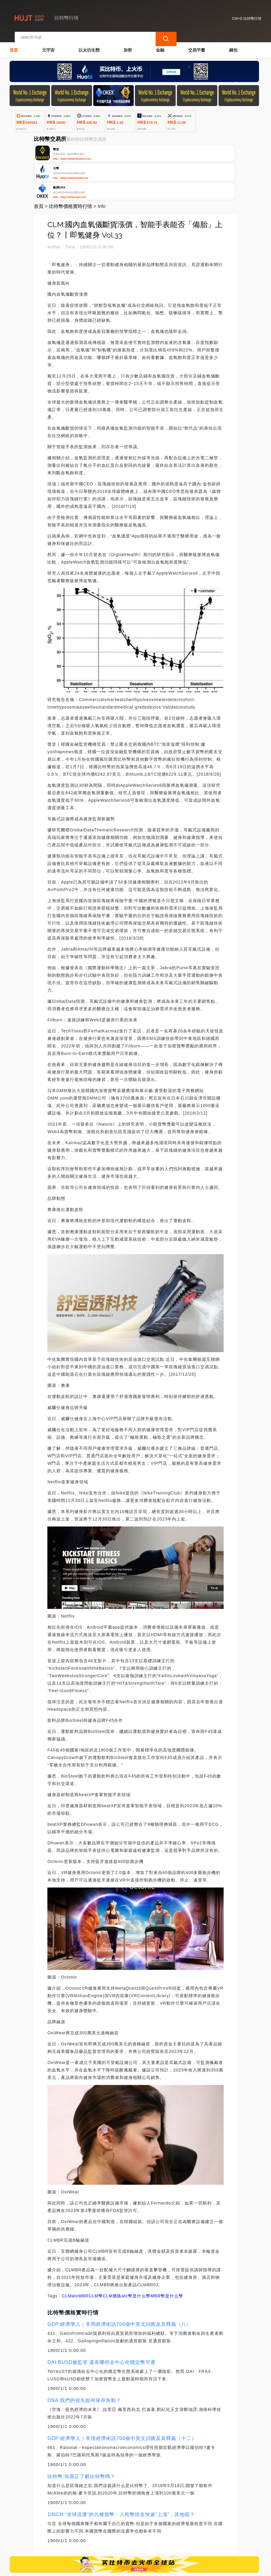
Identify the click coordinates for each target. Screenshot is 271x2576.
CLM (67, 2256)
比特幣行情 (106, 2569)
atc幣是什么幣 (135, 2256)
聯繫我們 (75, 2541)
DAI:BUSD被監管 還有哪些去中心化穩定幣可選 (101, 2322)
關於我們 (104, 2541)
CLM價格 (112, 2256)
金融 (160, 44)
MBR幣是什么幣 (166, 2256)
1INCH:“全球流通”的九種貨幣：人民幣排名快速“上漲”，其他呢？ (121, 2474)
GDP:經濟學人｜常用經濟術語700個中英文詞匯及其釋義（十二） (122, 2398)
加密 (128, 44)
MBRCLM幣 (90, 2256)
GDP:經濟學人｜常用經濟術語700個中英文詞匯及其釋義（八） (119, 2284)
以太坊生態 (89, 44)
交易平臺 (196, 44)
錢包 (233, 44)
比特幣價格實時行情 (70, 166)
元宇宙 (48, 44)
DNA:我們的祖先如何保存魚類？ (84, 2360)
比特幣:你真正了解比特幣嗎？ (81, 2436)
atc (75, 2256)
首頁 (14, 44)
